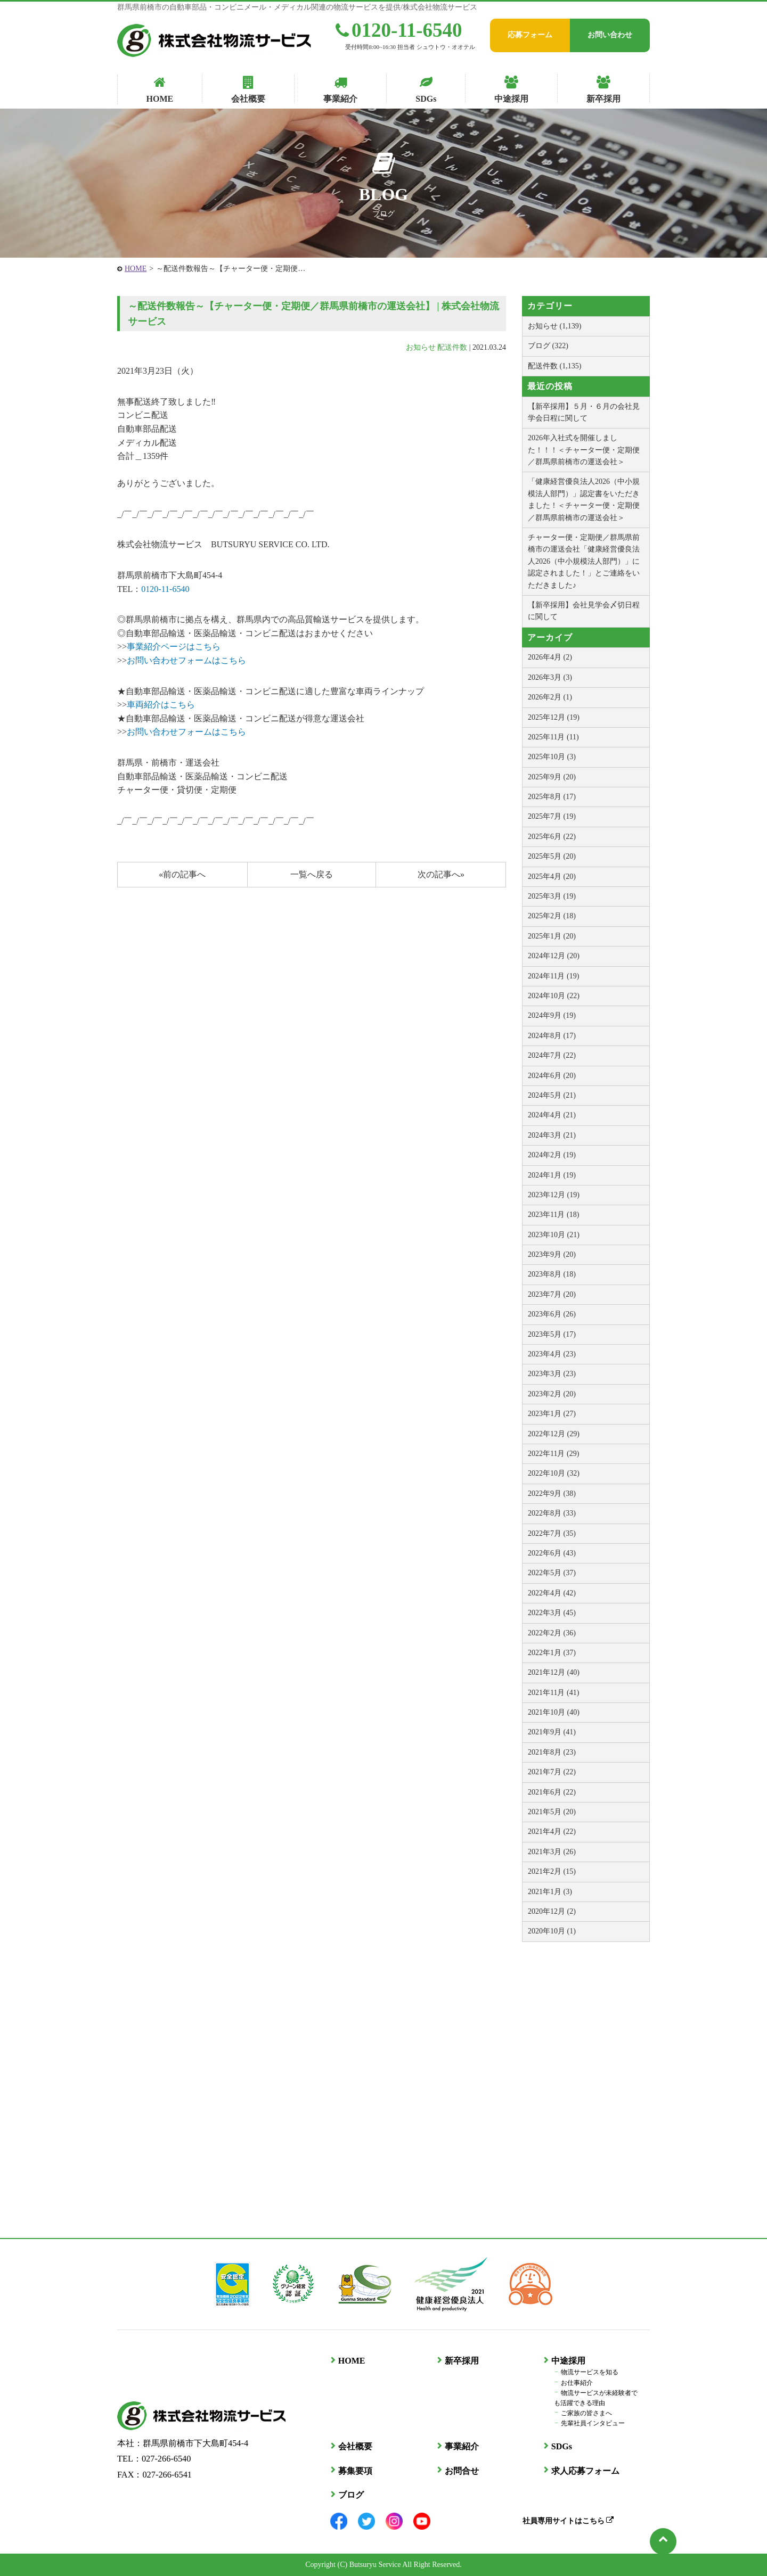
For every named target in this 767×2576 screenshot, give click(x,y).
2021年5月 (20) (552, 1812)
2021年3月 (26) (552, 1852)
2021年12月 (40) (554, 1672)
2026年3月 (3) (550, 677)
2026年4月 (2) (550, 657)
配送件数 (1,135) (554, 366)
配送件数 (452, 347)
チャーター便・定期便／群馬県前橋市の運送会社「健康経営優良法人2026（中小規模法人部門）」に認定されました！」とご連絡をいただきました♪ (584, 561)
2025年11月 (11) (553, 737)
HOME (135, 269)
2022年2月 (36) (552, 1633)
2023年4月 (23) (552, 1354)
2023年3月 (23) (552, 1374)
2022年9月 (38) (552, 1493)
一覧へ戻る (311, 874)
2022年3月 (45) (552, 1613)
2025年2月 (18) (552, 916)
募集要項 (355, 2470)
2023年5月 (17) (552, 1334)
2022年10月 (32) (554, 1473)
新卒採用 (461, 2360)
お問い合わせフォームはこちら (186, 660)
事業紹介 (461, 2446)
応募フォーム (530, 35)
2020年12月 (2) (552, 1911)
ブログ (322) (548, 346)
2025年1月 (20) (552, 936)
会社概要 (355, 2446)
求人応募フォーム (585, 2470)
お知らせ (421, 347)
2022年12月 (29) (554, 1434)
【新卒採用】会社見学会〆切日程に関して (584, 611)
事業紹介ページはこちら (174, 646)
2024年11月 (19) (553, 976)
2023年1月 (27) (552, 1414)
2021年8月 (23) (552, 1752)
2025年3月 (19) (552, 896)
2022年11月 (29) (553, 1454)
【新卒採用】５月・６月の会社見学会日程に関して (584, 412)
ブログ (350, 2494)
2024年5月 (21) (552, 1095)
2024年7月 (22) (552, 1055)
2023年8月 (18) (552, 1274)
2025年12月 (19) (554, 717)
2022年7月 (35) (552, 1533)
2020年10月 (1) (552, 1931)
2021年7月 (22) (552, 1772)
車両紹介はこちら (161, 704)
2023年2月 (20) (552, 1394)
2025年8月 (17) (552, 797)
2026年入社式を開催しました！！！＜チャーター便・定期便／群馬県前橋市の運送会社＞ (584, 450)
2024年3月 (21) (552, 1135)
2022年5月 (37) (552, 1573)
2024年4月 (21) (552, 1115)
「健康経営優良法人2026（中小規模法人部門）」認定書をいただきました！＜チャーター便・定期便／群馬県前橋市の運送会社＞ (584, 499)
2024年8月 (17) (552, 1036)
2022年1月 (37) (552, 1653)
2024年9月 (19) (552, 1015)
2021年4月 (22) (552, 1832)
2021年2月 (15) (552, 1871)
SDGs (561, 2446)
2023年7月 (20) (552, 1294)
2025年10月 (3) (552, 757)
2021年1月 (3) (550, 1892)
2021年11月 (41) (553, 1693)
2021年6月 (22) (552, 1792)
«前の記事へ (182, 874)
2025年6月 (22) (552, 837)
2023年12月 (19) (554, 1195)
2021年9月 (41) (552, 1732)
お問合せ (461, 2470)
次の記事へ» (441, 874)
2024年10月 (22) (554, 996)
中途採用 (568, 2360)
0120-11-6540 (399, 30)
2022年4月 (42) (552, 1593)
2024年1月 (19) (552, 1175)
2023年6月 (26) (552, 1314)
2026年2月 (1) (550, 697)
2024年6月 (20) (552, 1076)
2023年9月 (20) (552, 1254)
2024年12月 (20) (554, 956)
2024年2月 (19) (552, 1155)
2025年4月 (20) (552, 876)
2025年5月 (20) (552, 856)
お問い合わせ (610, 35)
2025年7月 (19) (552, 816)
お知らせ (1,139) (554, 326)
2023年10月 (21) (554, 1235)
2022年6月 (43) (552, 1553)
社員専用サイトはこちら (568, 2520)
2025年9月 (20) (552, 777)
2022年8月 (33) (552, 1513)
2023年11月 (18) (553, 1215)
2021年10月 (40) (554, 1712)
